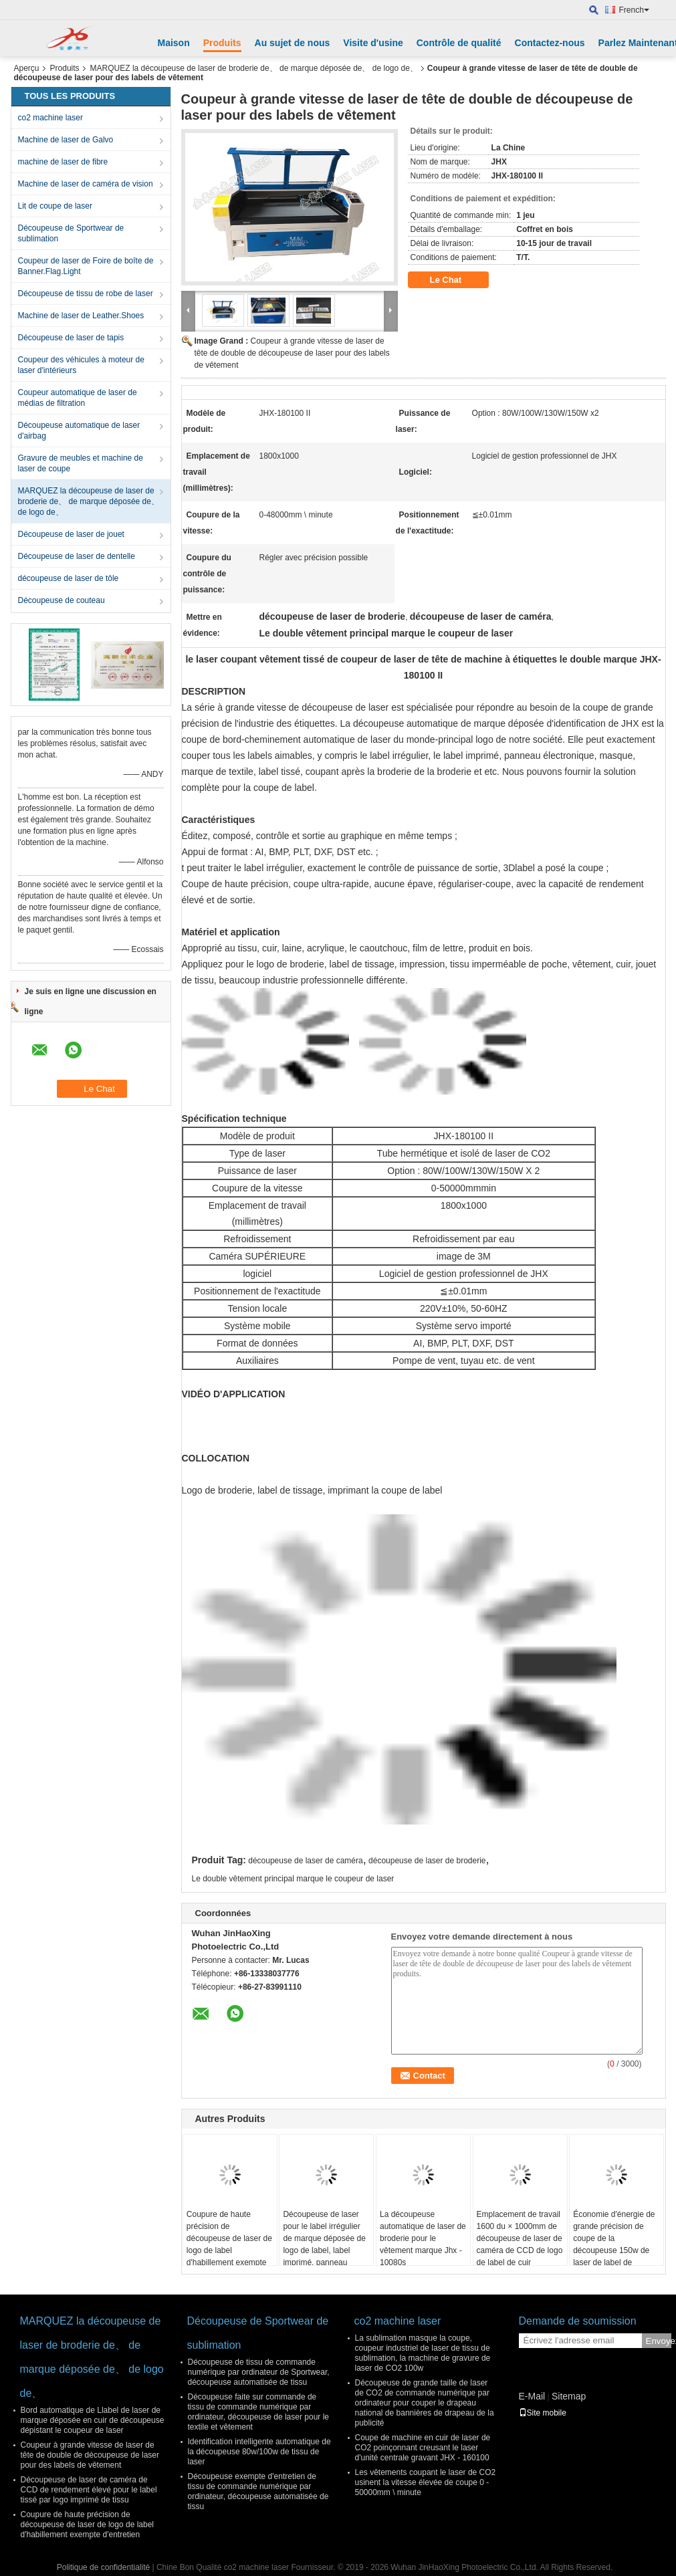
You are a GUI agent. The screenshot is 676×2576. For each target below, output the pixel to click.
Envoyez (658, 2341)
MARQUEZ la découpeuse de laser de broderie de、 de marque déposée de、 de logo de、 (254, 68)
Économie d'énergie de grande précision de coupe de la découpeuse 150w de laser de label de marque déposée (614, 2244)
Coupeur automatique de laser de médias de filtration (77, 398)
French (634, 10)
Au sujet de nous (292, 42)
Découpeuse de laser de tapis (71, 337)
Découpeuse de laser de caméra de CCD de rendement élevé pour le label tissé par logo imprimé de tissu (89, 2489)
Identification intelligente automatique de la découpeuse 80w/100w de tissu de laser (259, 2451)
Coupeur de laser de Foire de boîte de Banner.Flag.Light (86, 266)
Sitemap (569, 2396)
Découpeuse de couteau (61, 600)
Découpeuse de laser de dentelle (76, 556)
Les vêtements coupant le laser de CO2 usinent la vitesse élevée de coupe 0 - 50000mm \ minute (425, 2482)
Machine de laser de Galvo (66, 139)
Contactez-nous (550, 42)
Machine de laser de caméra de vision (85, 184)
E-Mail (532, 2396)
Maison (174, 42)
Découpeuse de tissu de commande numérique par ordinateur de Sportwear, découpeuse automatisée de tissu (259, 2372)
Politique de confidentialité (103, 2567)
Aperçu (26, 68)
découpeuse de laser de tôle (68, 578)
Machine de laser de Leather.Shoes (81, 315)
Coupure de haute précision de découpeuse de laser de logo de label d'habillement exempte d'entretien (229, 2244)
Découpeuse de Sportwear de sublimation (71, 233)
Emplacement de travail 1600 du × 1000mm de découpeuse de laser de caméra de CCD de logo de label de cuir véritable (520, 2244)
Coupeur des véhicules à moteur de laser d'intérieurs (81, 365)
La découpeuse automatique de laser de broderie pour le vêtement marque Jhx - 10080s (423, 2238)
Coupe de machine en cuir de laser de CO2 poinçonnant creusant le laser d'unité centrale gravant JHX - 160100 (423, 2447)
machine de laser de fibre (63, 161)
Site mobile (542, 2413)
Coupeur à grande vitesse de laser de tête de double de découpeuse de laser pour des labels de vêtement (292, 353)
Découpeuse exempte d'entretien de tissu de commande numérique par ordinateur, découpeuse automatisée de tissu (258, 2491)
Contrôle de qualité (459, 42)
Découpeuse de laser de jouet (71, 534)
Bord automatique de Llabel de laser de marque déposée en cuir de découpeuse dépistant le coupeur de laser (92, 2420)
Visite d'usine (373, 42)
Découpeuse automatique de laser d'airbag (79, 431)
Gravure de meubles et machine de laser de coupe (80, 463)
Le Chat (455, 280)
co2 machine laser (50, 117)
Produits (222, 42)
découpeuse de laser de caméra (305, 1860)
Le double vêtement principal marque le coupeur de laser (293, 1878)
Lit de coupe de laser (55, 206)
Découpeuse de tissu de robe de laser (85, 293)
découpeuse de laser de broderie (426, 1860)
